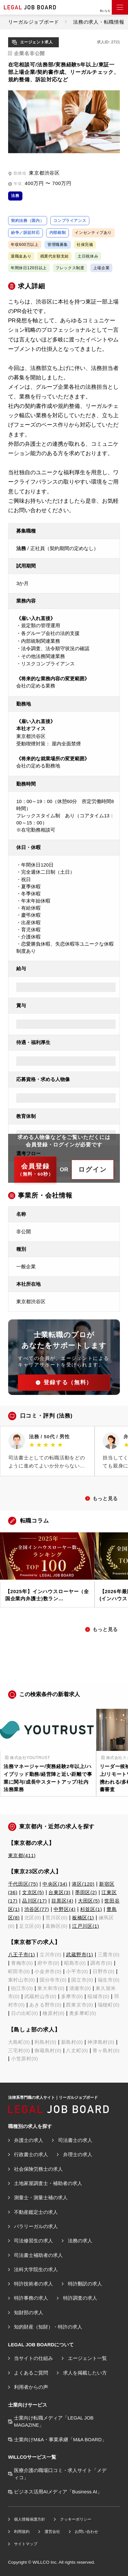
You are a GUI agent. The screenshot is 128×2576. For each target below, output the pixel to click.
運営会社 (52, 2531)
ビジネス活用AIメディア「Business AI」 (58, 2491)
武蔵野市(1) (79, 1954)
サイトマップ (25, 2544)
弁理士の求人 (77, 2154)
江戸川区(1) (85, 1926)
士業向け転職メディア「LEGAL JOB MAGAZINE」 (54, 2421)
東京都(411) (22, 1855)
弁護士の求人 (28, 2140)
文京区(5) (33, 1892)
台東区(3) (59, 1892)
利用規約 (22, 2531)
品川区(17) (34, 1900)
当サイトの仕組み (33, 2358)
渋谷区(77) (36, 1909)
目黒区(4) (62, 1900)
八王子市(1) (21, 1954)
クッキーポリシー (75, 2519)
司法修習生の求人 (33, 2240)
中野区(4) (64, 1909)
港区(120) (83, 1884)
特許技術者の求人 (33, 2283)
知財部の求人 (28, 2312)
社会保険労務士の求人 (38, 2169)
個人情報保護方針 (29, 2519)
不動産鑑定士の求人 (36, 2212)
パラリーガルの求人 (36, 2226)
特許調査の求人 (80, 2298)
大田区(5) (89, 1900)
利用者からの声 (31, 2387)
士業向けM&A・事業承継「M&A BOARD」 (60, 2439)
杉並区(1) (91, 1909)
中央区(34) (55, 1884)
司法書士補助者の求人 (38, 2255)
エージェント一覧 (87, 2358)
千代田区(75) (23, 1884)
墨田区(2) (86, 1892)
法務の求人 (80, 2240)
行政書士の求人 (31, 2154)
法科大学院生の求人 (36, 2269)
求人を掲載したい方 (85, 2372)
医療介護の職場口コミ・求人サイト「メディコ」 (60, 2474)
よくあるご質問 (31, 2372)
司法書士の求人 (75, 2140)
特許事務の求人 (31, 2298)
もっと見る (105, 1498)
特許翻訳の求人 (85, 2283)
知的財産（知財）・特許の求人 (48, 2326)
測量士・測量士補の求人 (41, 2197)
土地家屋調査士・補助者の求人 (48, 2183)
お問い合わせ (86, 2531)
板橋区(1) (83, 1917)
